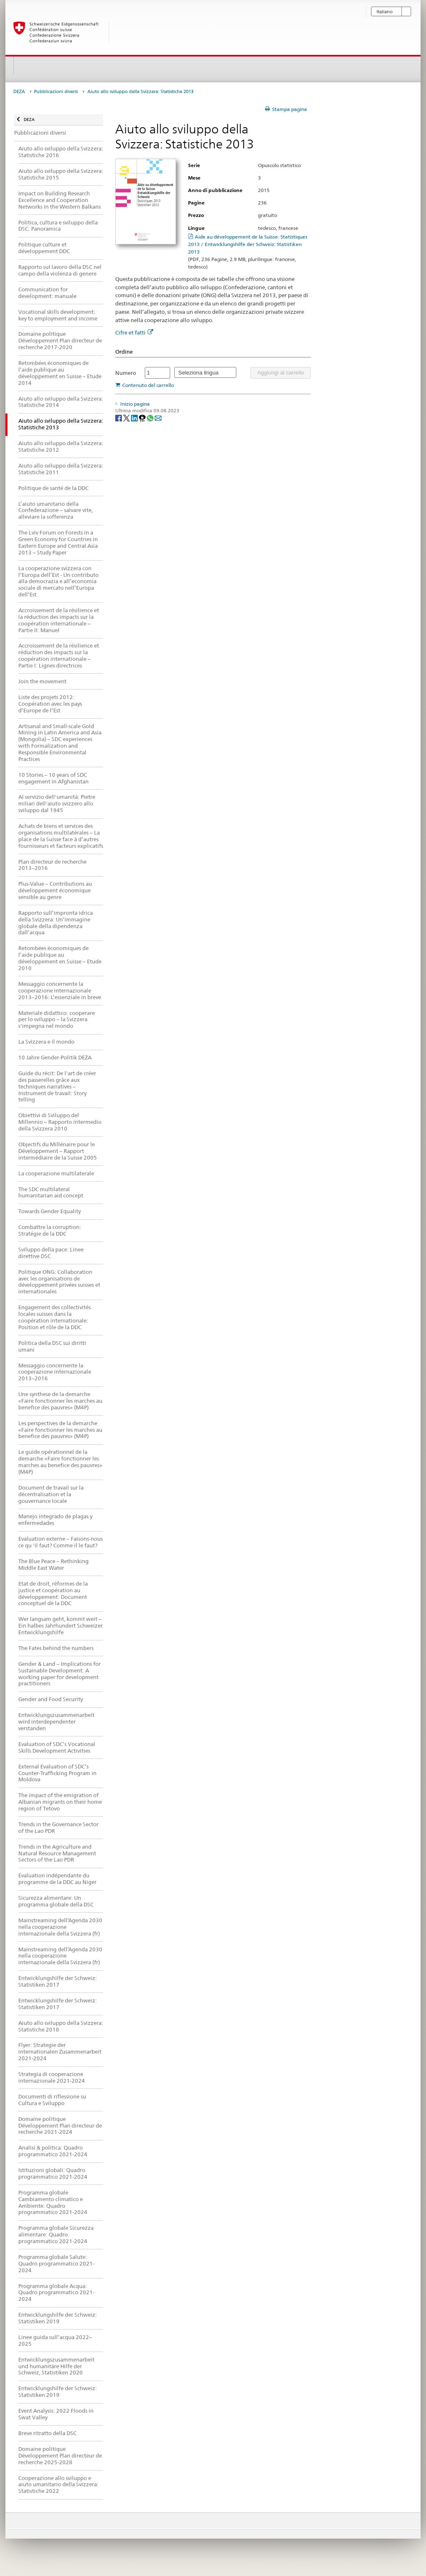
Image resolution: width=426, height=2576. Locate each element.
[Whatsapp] (151, 417)
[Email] (158, 417)
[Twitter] (127, 417)
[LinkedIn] (135, 417)
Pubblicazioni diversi (56, 91)
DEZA (19, 91)
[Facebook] (119, 417)
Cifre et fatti (134, 332)
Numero (125, 372)
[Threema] (143, 417)
